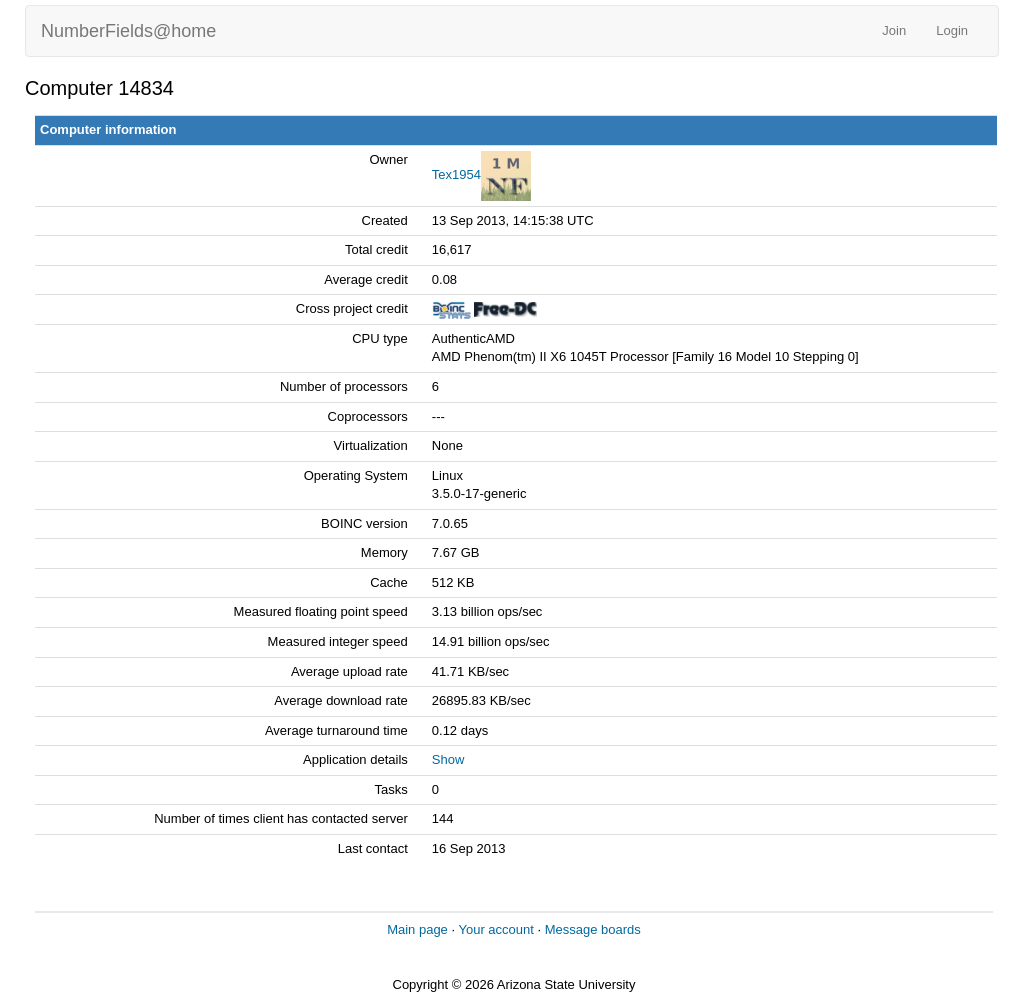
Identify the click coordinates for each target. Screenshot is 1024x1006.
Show (448, 759)
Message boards (593, 929)
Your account (495, 929)
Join (894, 30)
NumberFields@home (128, 31)
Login (952, 30)
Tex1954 (456, 174)
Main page (417, 929)
